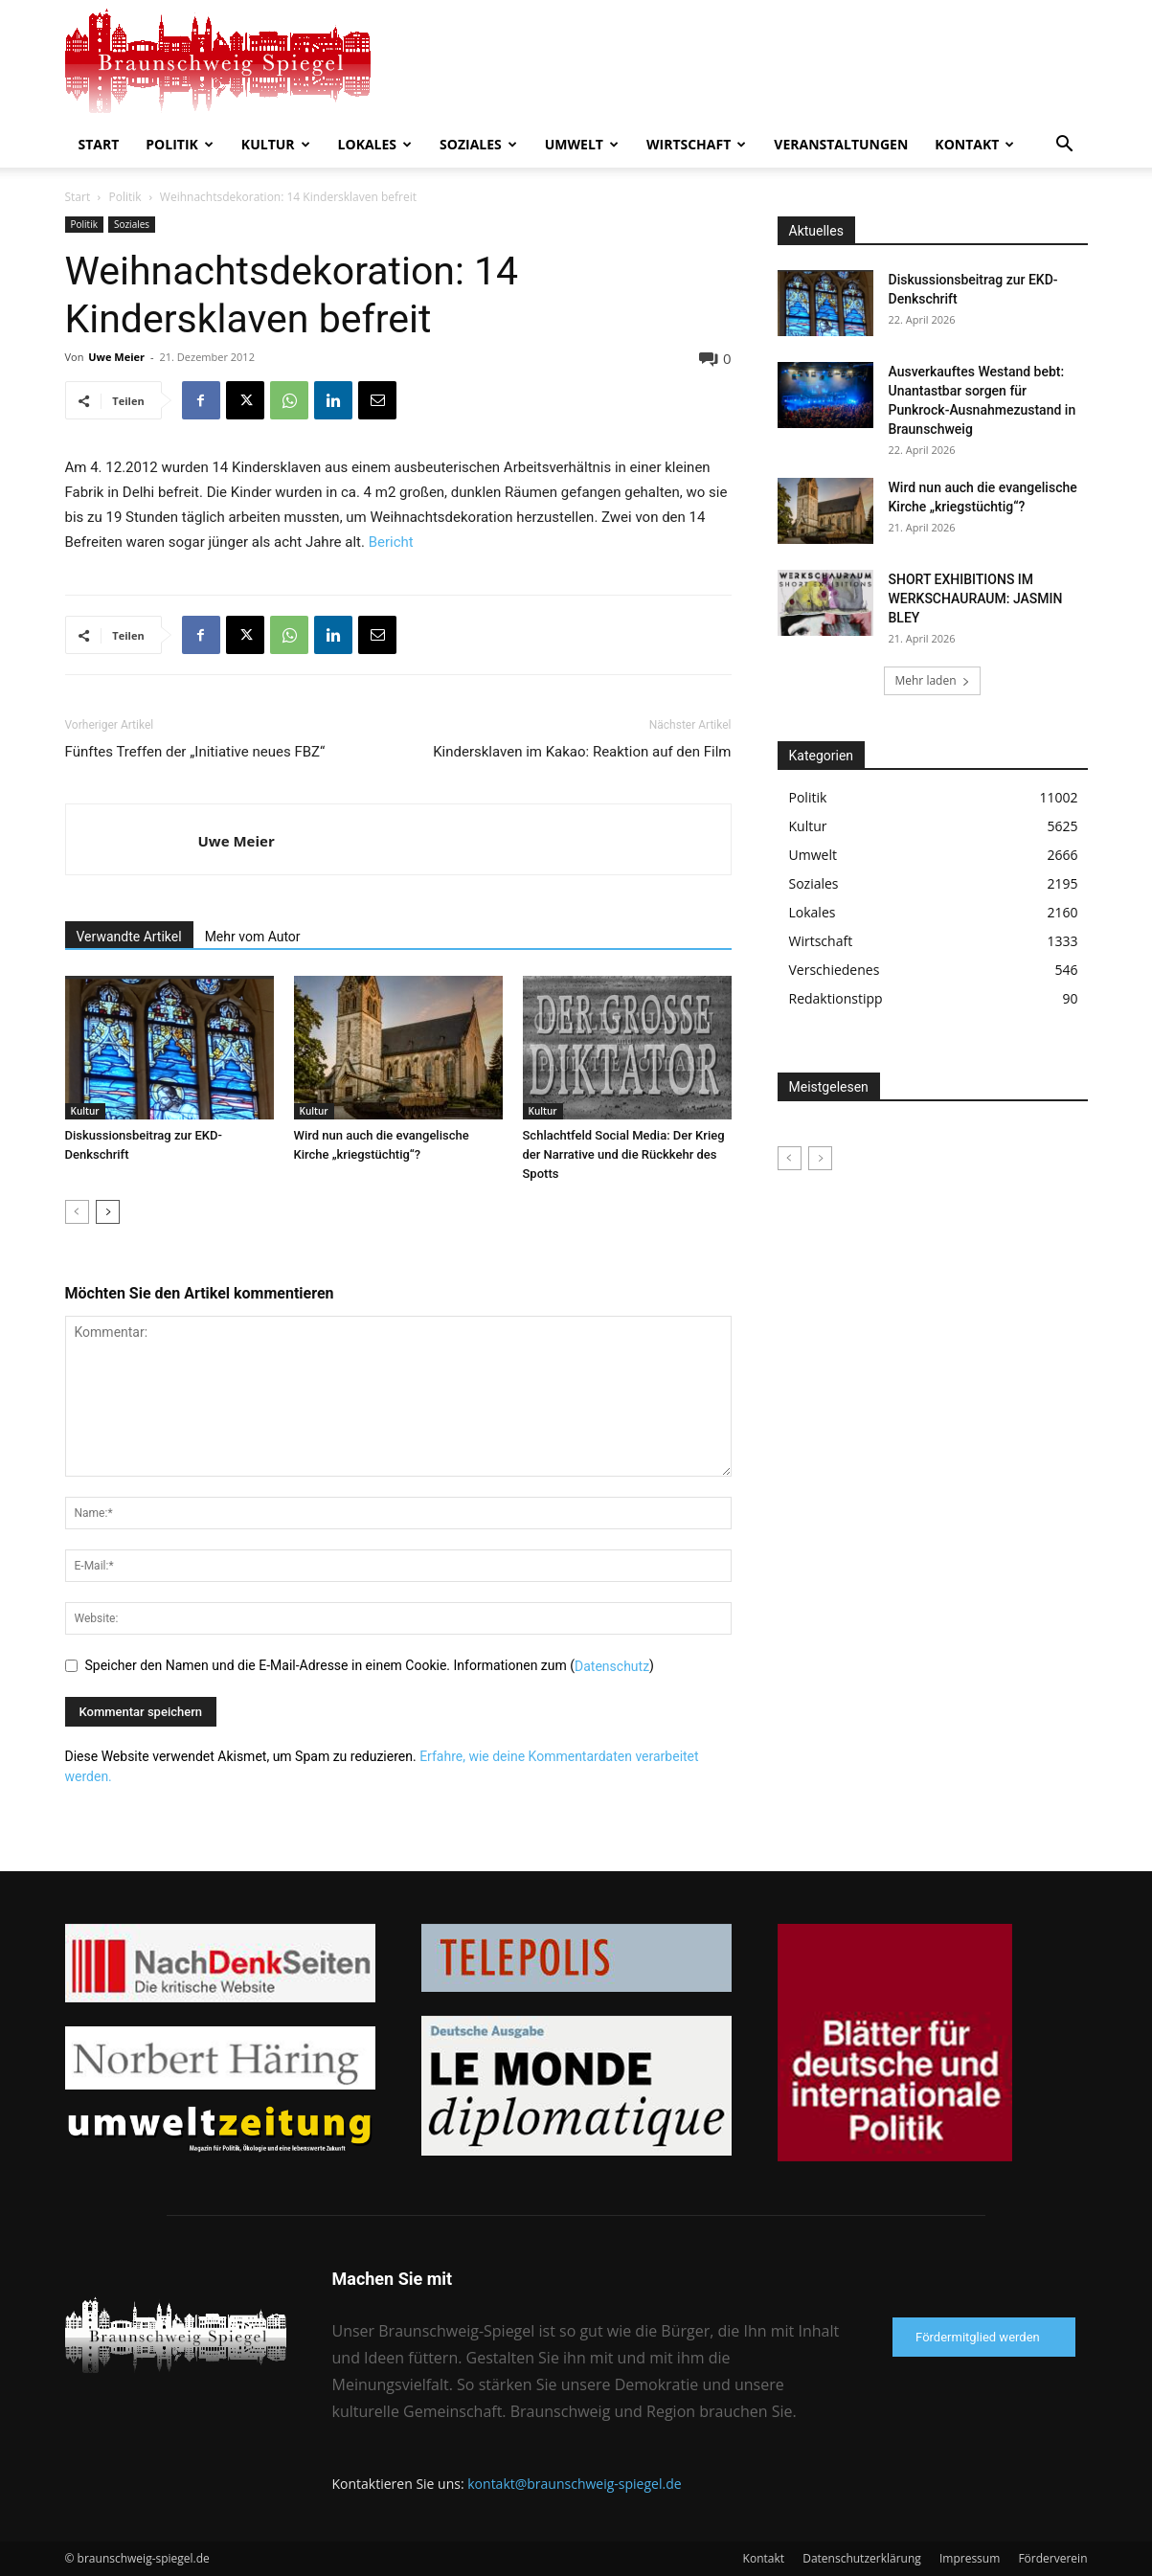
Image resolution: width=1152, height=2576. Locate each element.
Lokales (375, 144)
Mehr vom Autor (253, 936)
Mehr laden (931, 680)
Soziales (478, 144)
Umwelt (582, 144)
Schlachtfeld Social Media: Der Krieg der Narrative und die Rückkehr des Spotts (624, 1154)
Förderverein (1052, 2558)
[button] (1065, 146)
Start (99, 144)
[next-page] (108, 1212)
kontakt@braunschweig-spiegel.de (574, 2483)
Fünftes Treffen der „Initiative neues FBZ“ (195, 751)
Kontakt (974, 144)
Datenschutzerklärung (861, 2558)
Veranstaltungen (841, 144)
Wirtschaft (696, 144)
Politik (180, 144)
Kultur (275, 144)
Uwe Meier (116, 357)
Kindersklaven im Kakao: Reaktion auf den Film (582, 751)
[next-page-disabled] (820, 1158)
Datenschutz (612, 1666)
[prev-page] (77, 1212)
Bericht (391, 542)
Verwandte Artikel (129, 936)
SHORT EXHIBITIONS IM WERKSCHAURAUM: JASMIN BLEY (976, 598)
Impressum (969, 2558)
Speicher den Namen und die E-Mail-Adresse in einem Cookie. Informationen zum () (369, 1665)
